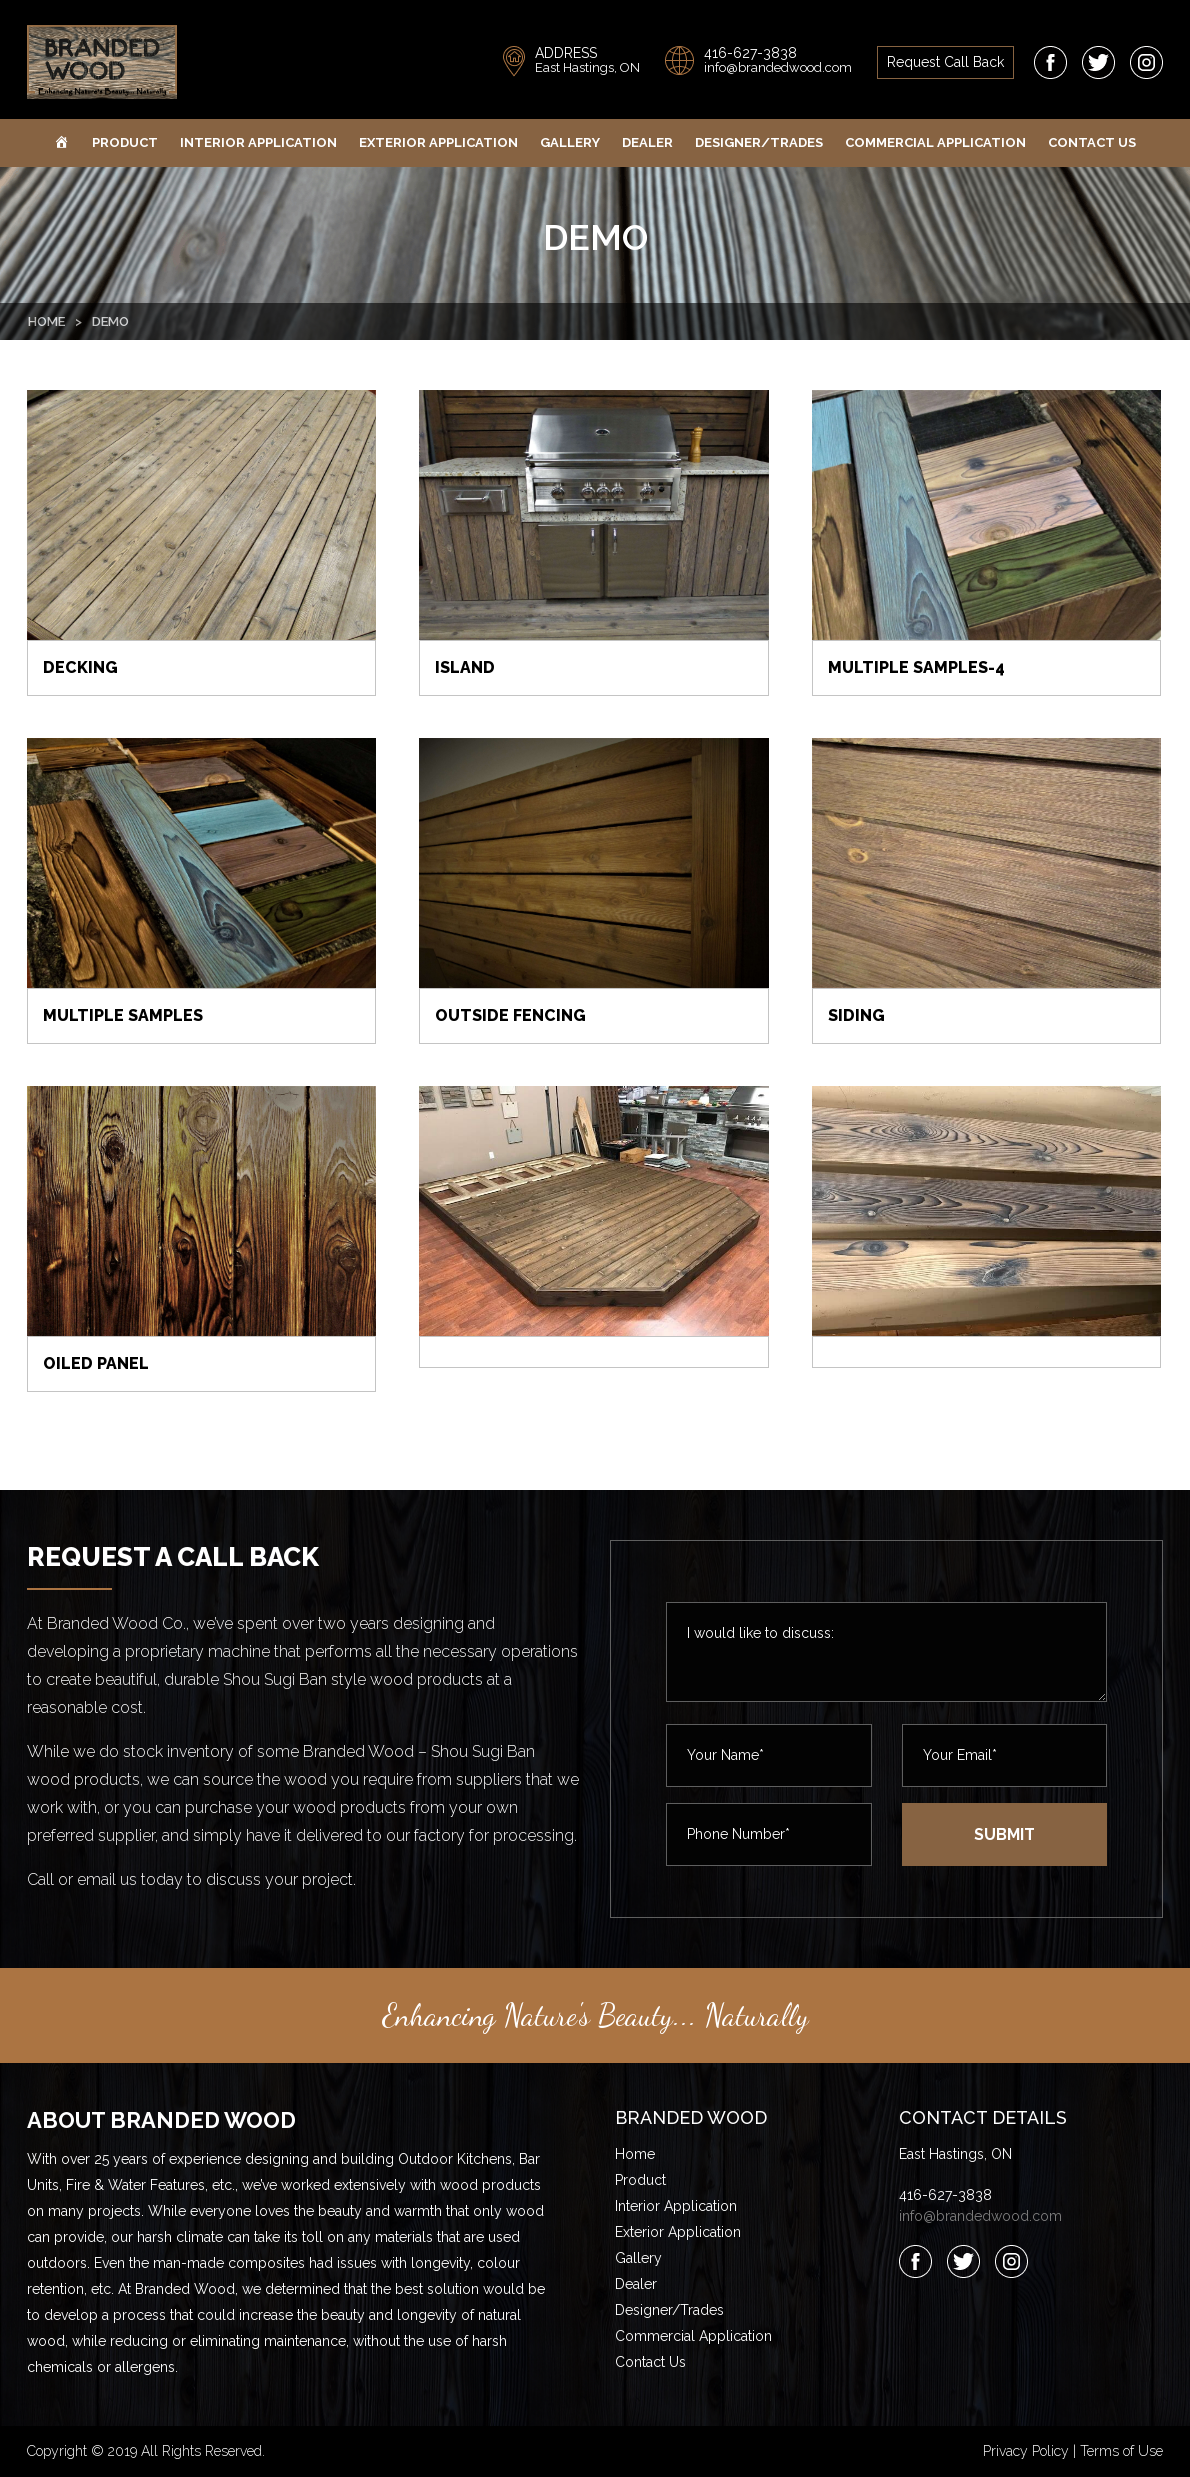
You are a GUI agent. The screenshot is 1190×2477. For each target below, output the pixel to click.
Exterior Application (438, 142)
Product (125, 142)
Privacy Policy (1026, 2451)
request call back (945, 62)
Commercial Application (935, 142)
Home (46, 321)
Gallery (570, 142)
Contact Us (1092, 142)
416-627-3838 (750, 53)
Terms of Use (1121, 2451)
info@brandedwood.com (778, 67)
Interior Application (258, 142)
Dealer (647, 142)
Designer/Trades (759, 142)
